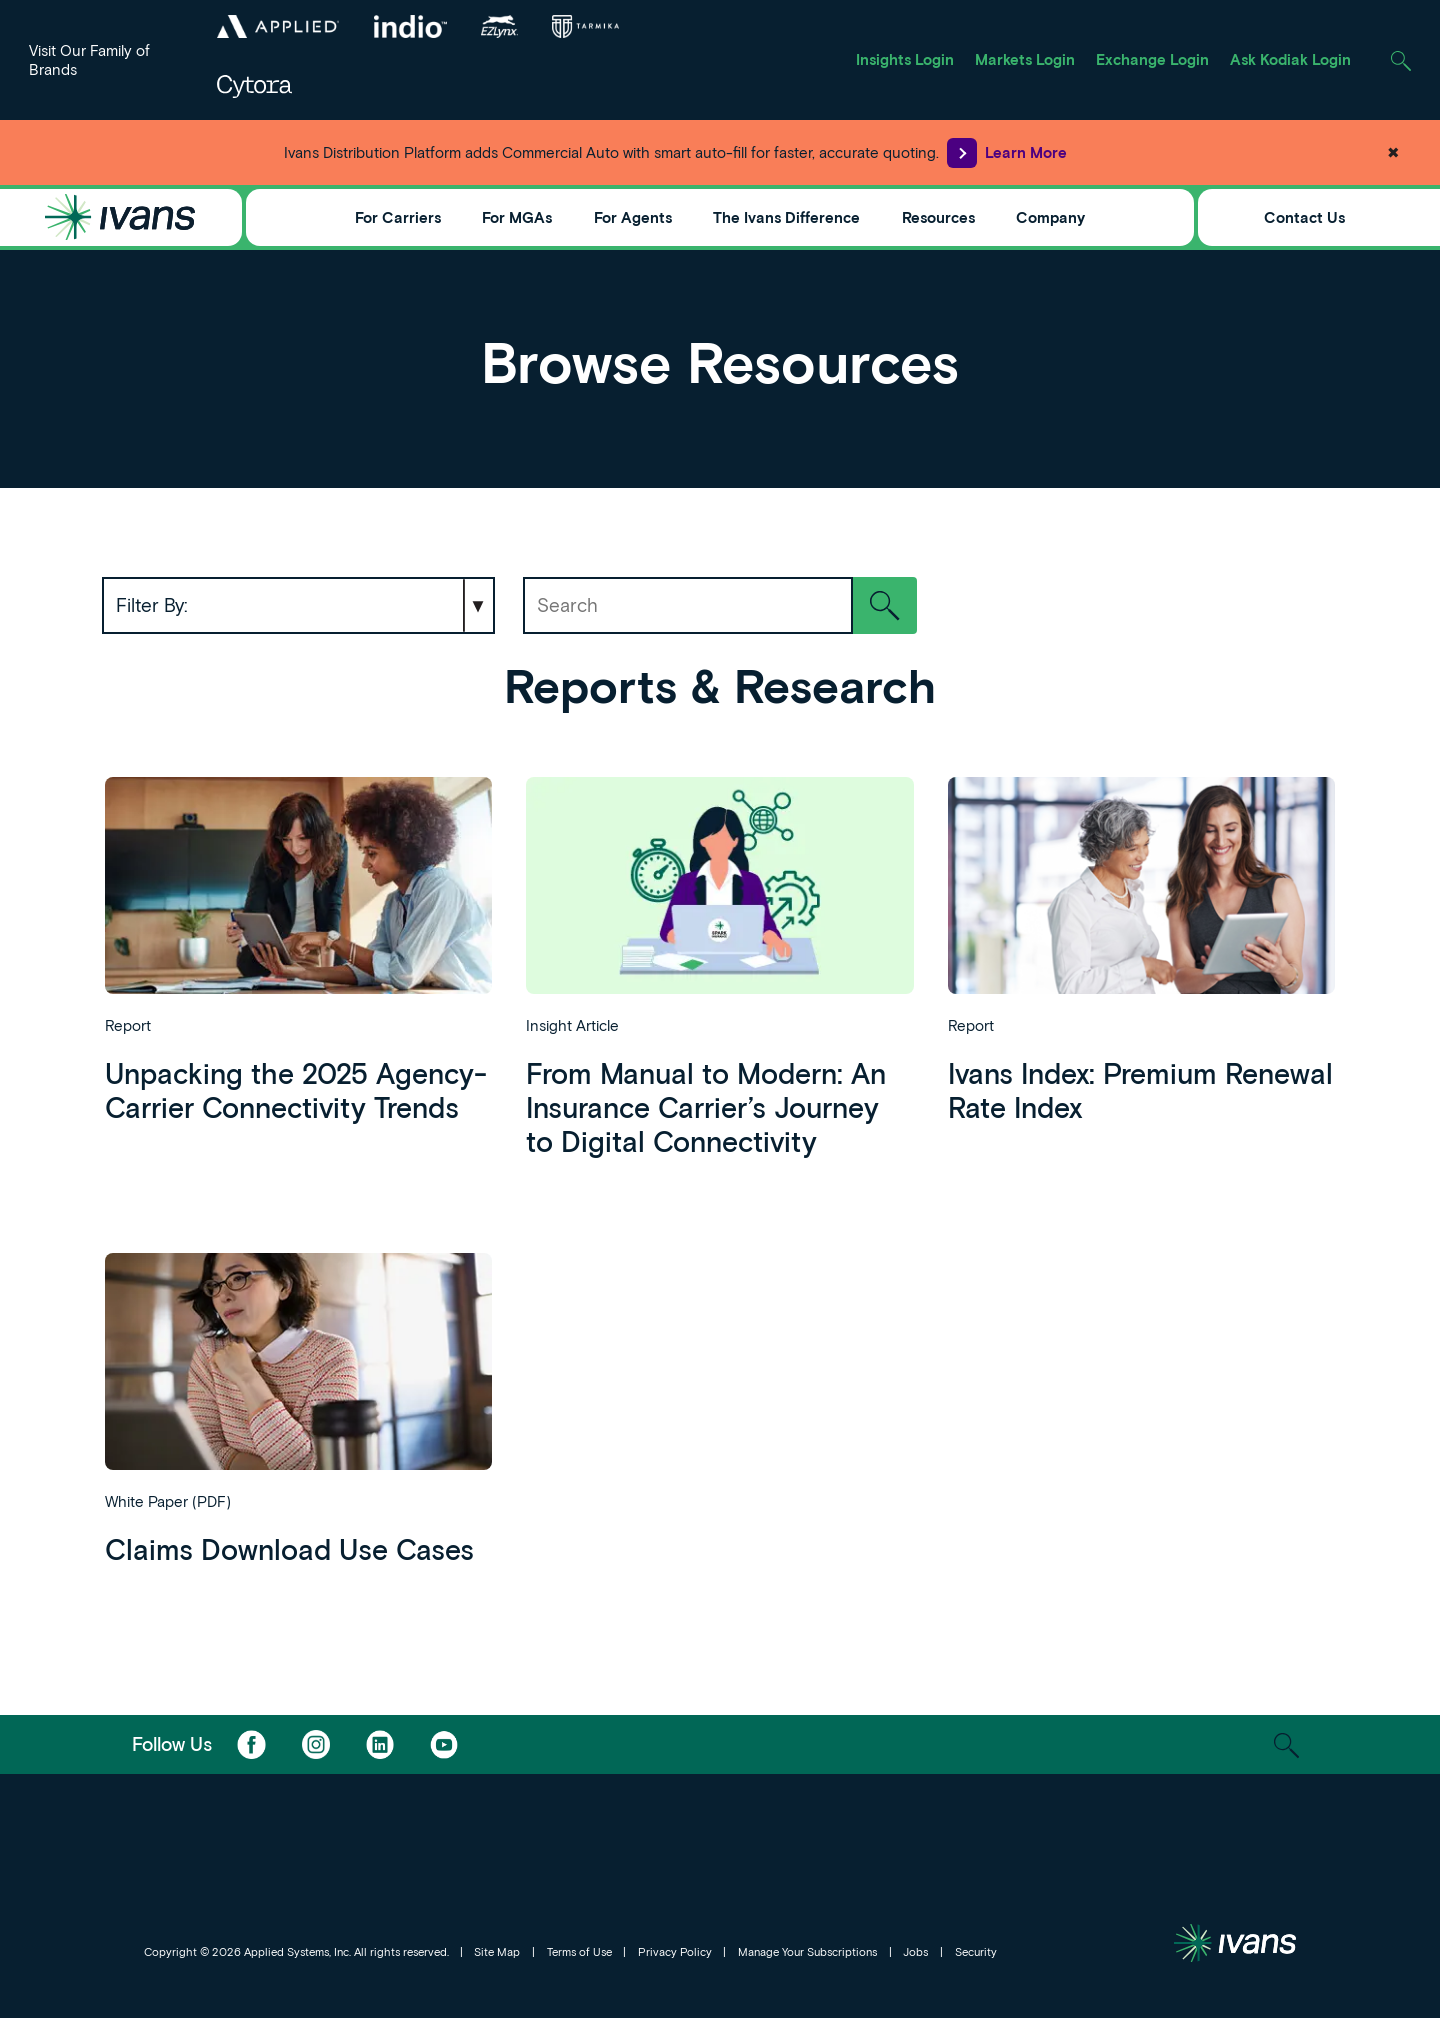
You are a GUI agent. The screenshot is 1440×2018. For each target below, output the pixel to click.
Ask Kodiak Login (1290, 59)
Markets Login (1025, 59)
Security (976, 1951)
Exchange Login (1152, 59)
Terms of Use (579, 1951)
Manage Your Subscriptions (807, 1951)
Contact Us (1304, 217)
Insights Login (905, 59)
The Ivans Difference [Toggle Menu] (786, 217)
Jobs (915, 1951)
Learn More (1007, 153)
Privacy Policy (675, 1951)
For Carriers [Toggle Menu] (398, 217)
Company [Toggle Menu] (1050, 217)
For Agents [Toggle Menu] (633, 217)
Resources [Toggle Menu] (938, 217)
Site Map (497, 1951)
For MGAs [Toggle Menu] (517, 217)
